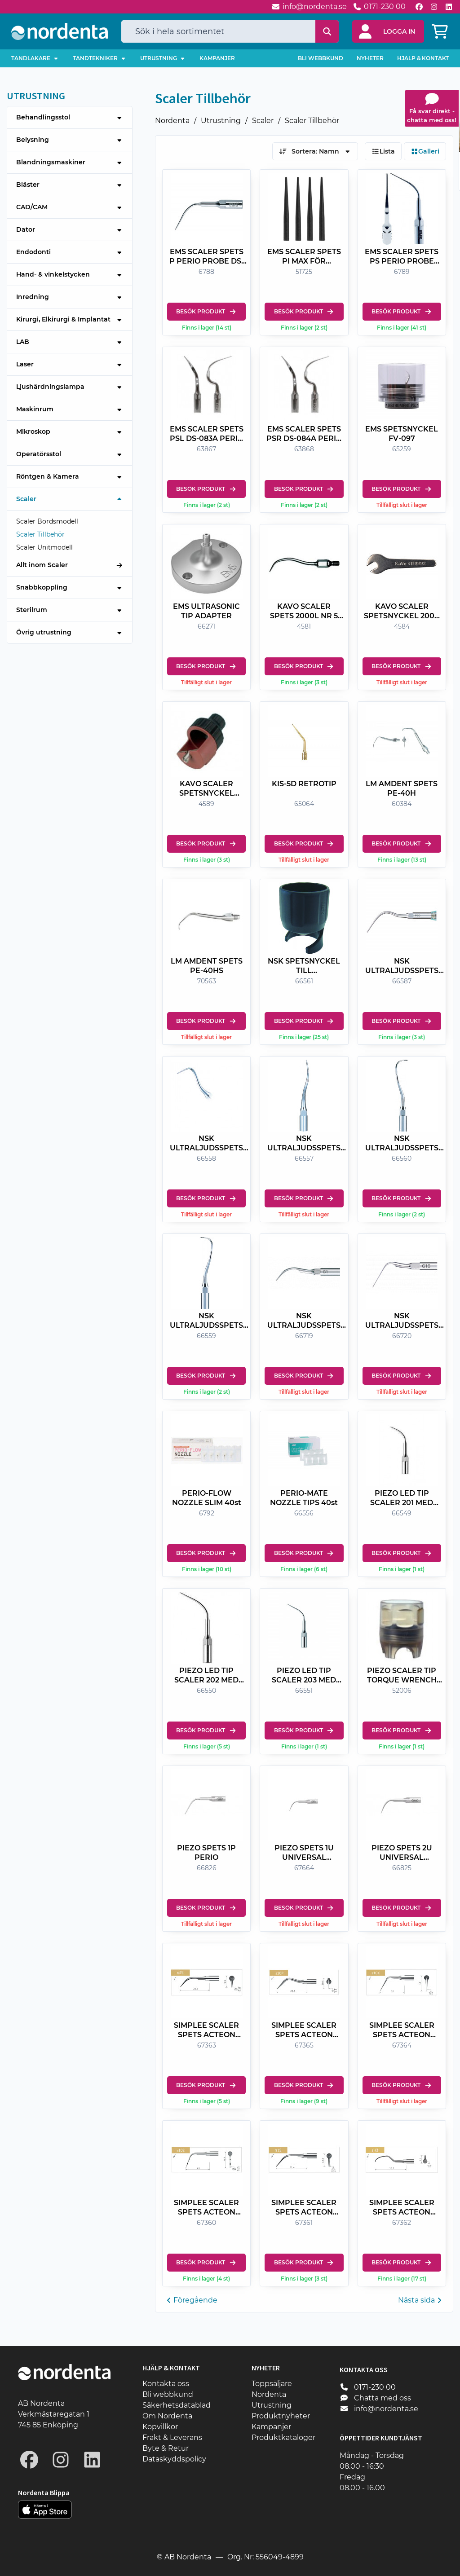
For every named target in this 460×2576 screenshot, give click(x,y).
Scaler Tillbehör (312, 120)
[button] (388, 31)
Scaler (263, 120)
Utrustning (221, 120)
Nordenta (172, 120)
